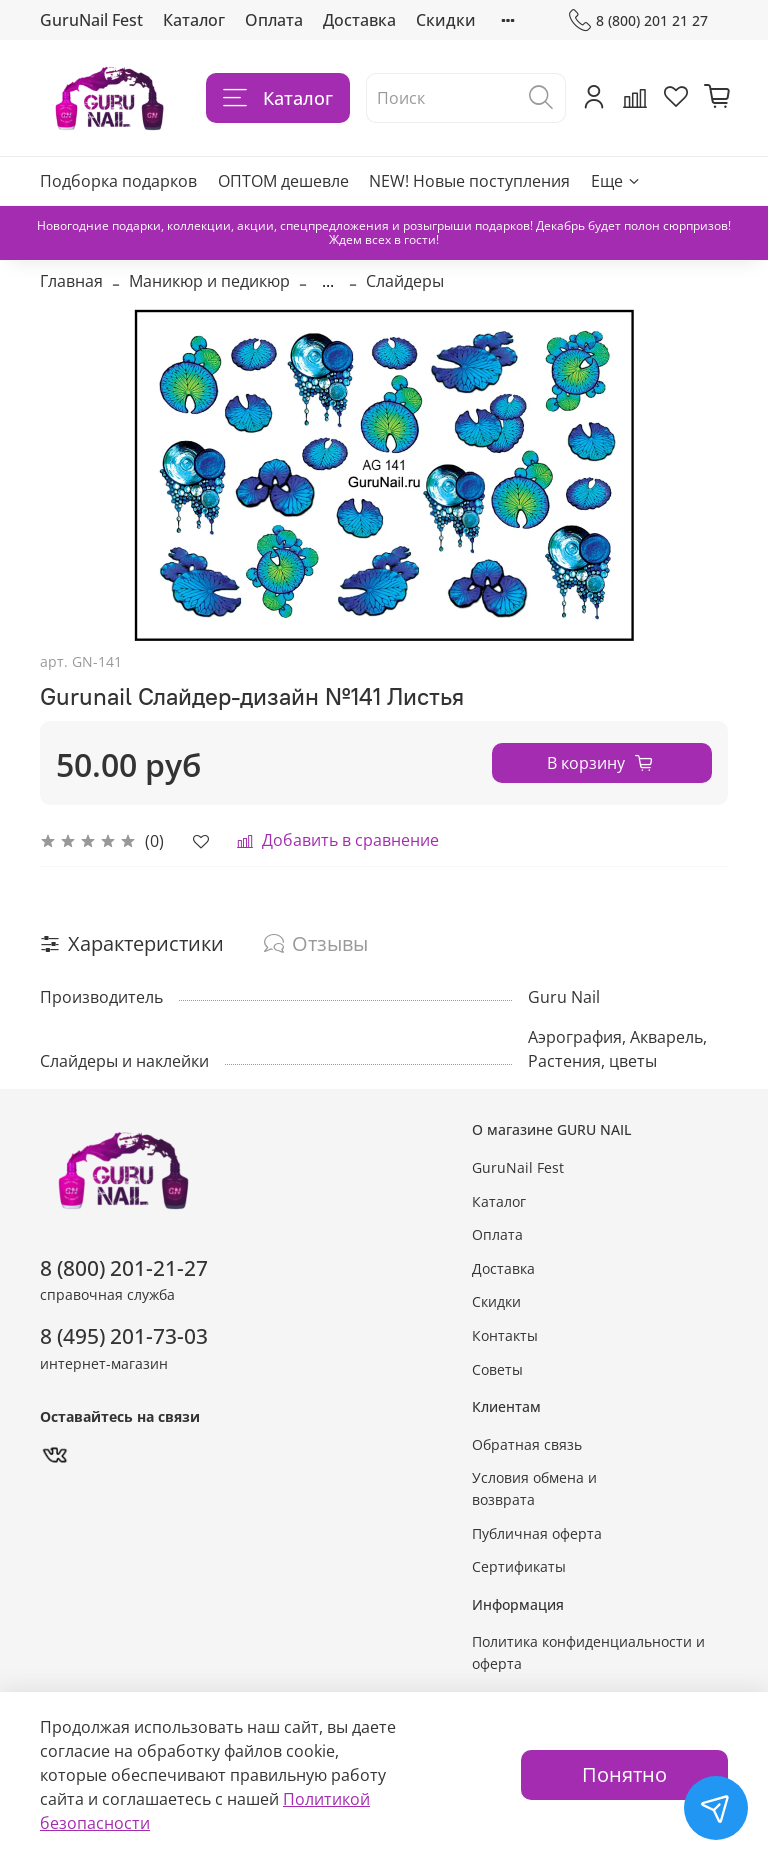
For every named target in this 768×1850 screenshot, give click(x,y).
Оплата (274, 20)
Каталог (194, 20)
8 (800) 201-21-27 (124, 1268)
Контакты (505, 1335)
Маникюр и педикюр (209, 281)
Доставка (359, 20)
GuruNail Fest (91, 20)
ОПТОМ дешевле (283, 181)
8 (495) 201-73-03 (124, 1336)
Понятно (624, 1774)
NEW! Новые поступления (469, 181)
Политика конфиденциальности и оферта (588, 1652)
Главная (71, 281)
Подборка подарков (118, 181)
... (328, 281)
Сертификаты (519, 1566)
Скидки (446, 20)
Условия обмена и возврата (534, 1488)
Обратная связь (527, 1444)
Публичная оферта (537, 1533)
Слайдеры (405, 281)
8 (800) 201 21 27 (638, 20)
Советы (497, 1369)
